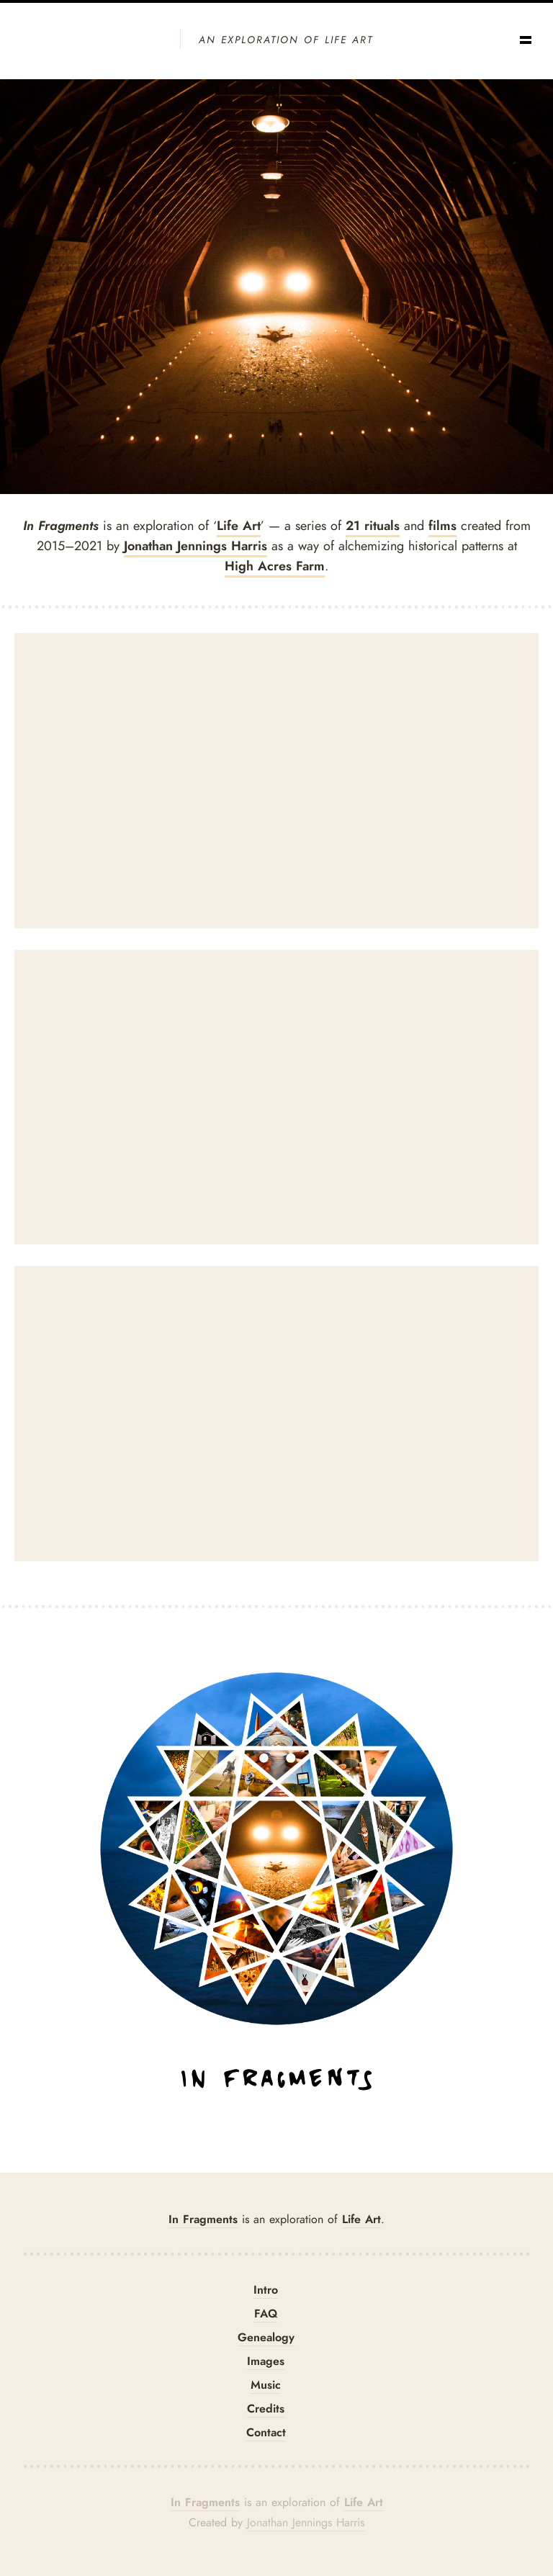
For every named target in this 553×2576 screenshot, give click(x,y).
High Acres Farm (275, 566)
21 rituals (373, 525)
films (442, 525)
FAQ (265, 2313)
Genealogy (266, 2337)
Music (266, 2385)
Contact (266, 2432)
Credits (265, 2408)
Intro (265, 2289)
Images (265, 2361)
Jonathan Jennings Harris (195, 546)
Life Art (239, 525)
